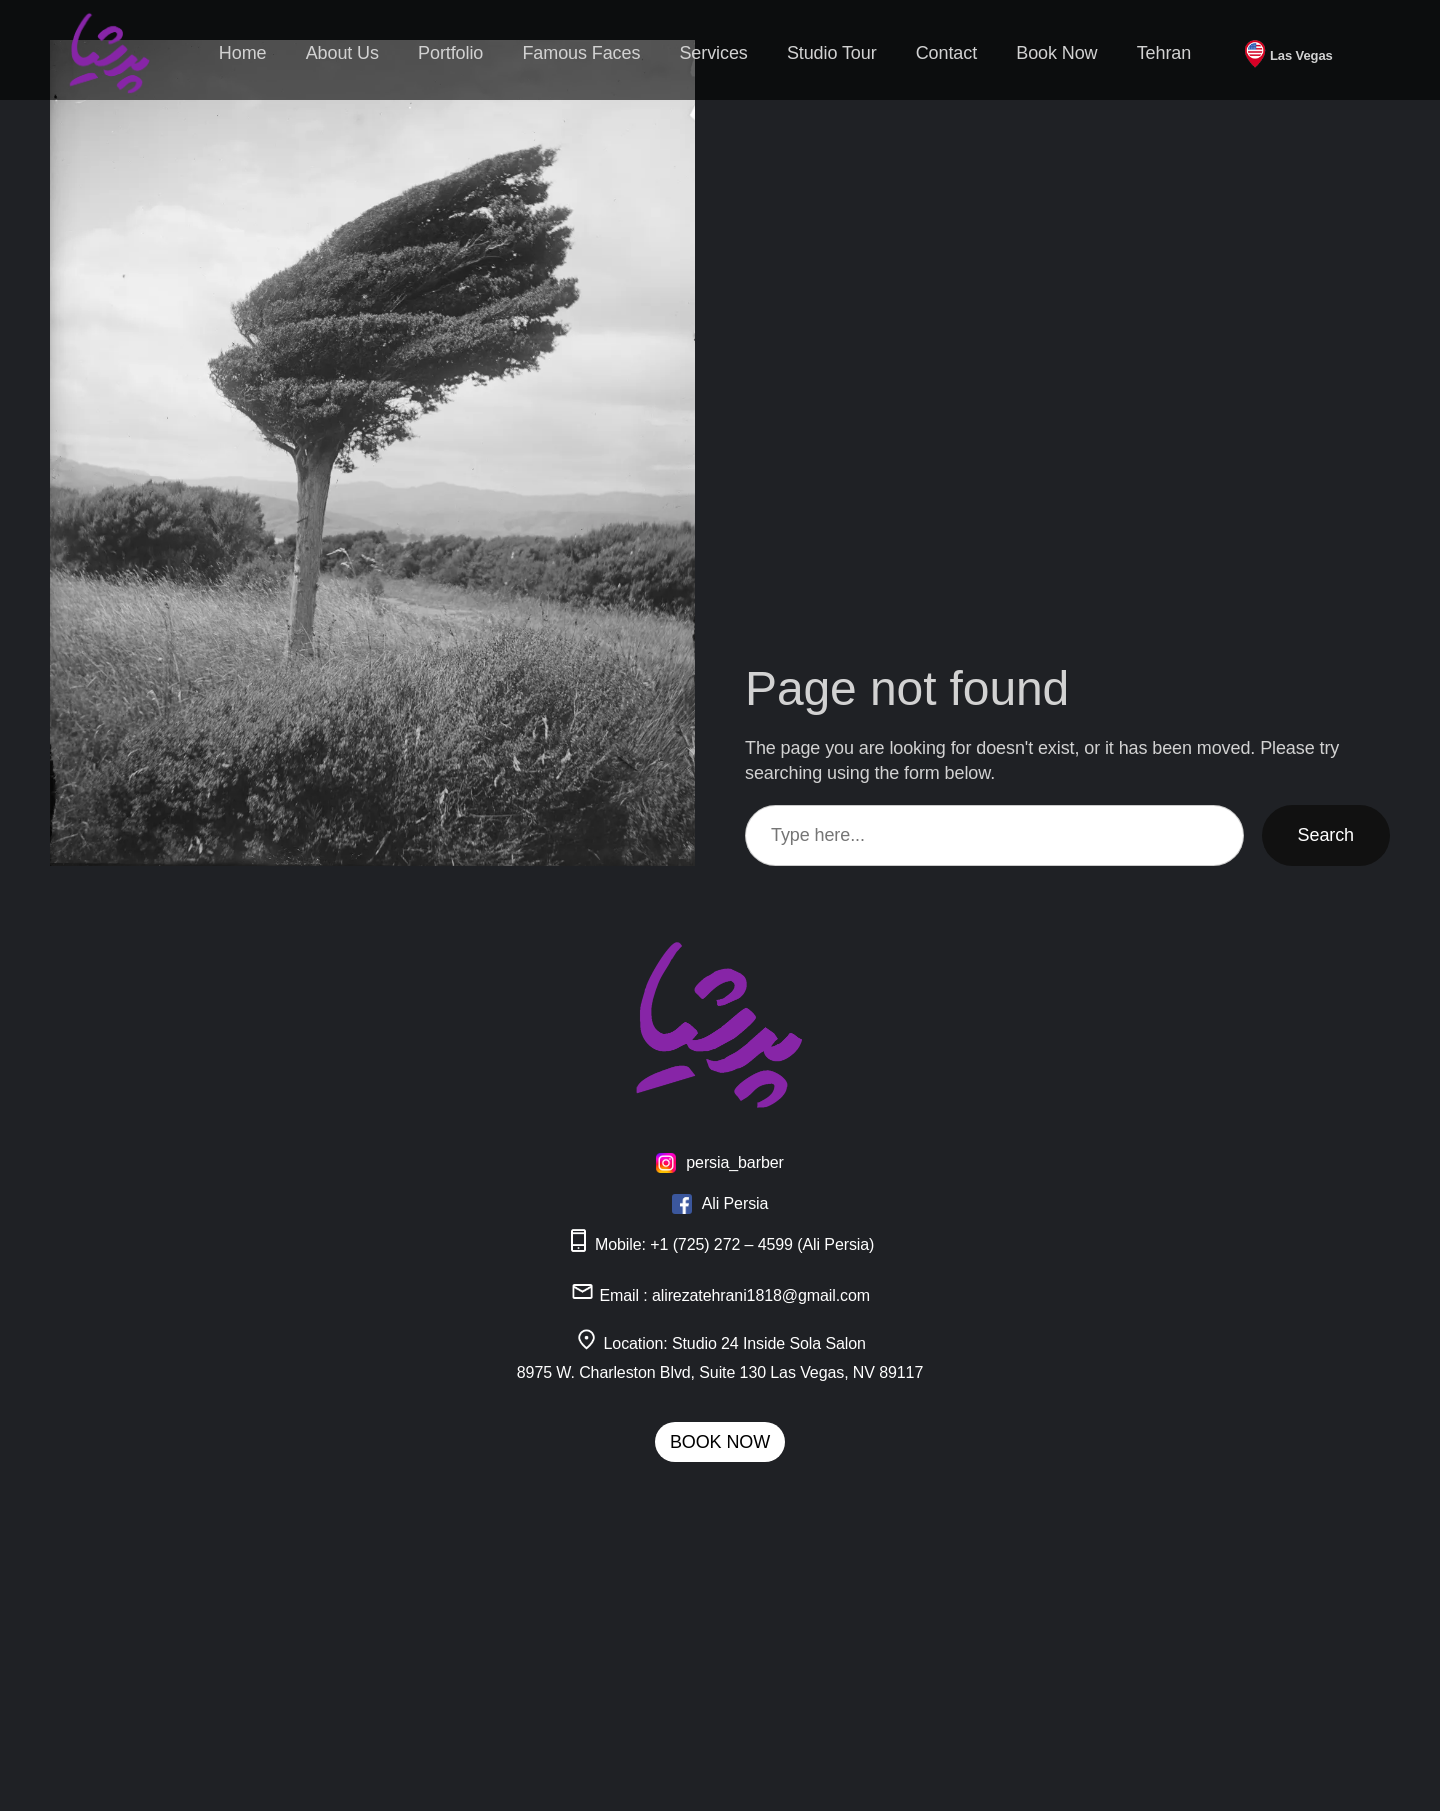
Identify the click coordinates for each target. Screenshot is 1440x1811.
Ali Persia (735, 1203)
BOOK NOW (720, 1442)
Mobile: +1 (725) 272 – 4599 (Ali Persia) (720, 1244)
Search (1326, 835)
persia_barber (734, 1162)
